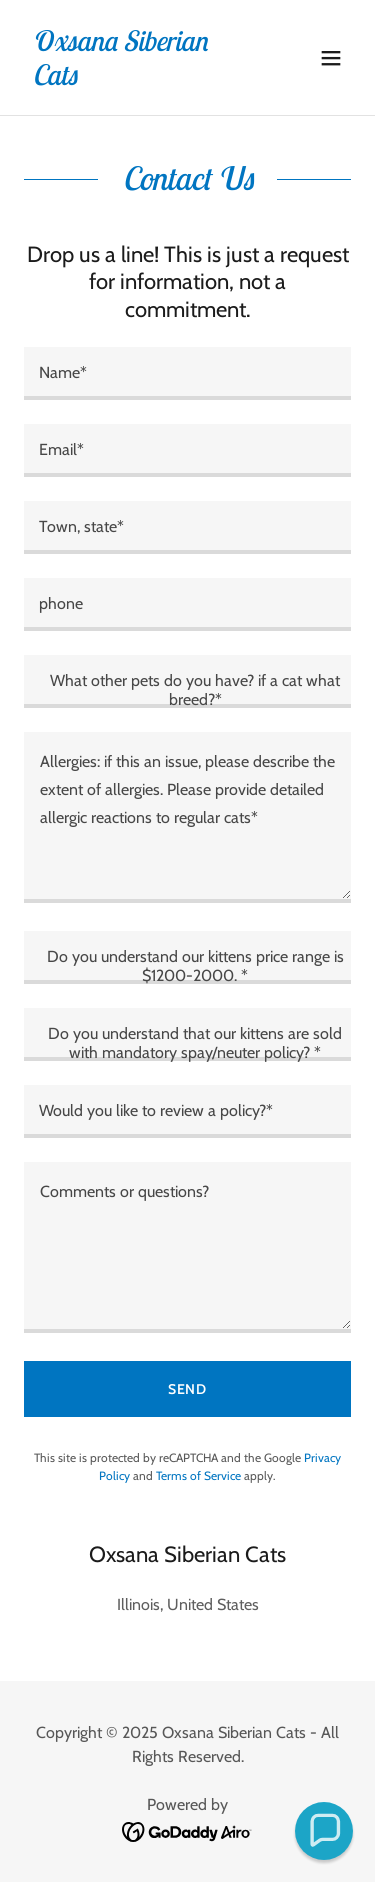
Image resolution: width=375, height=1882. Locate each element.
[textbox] (187, 373)
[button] (331, 58)
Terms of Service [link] (198, 1475)
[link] (138, 79)
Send (188, 1389)
